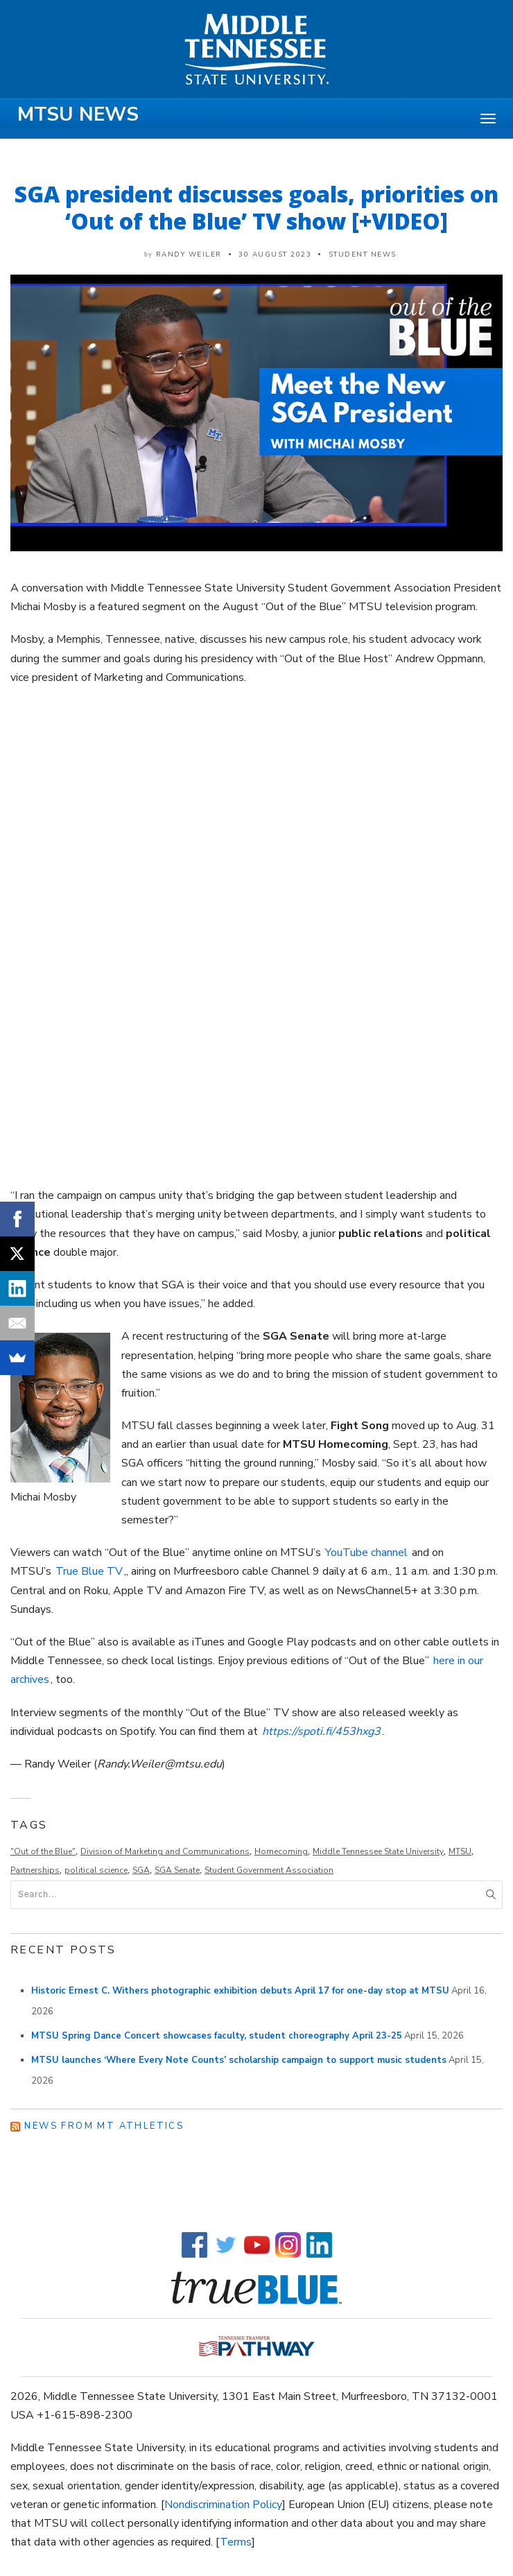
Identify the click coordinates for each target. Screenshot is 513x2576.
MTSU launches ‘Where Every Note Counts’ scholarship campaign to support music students (238, 2060)
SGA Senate (177, 1870)
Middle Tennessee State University (378, 1851)
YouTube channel (366, 1552)
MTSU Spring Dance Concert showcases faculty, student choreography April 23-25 (216, 2036)
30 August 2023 (274, 254)
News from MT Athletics (104, 2126)
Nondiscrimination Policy (223, 2504)
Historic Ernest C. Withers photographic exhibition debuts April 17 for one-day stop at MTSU (240, 1991)
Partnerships (35, 1870)
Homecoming (281, 1851)
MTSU (460, 1851)
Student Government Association (269, 1870)
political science (96, 1870)
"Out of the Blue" (43, 1851)
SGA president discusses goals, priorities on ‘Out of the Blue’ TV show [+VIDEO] (256, 207)
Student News (363, 254)
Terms (236, 2542)
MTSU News (78, 114)
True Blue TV (89, 1571)
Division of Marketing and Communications (165, 1851)
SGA (141, 1870)
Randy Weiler (189, 254)
